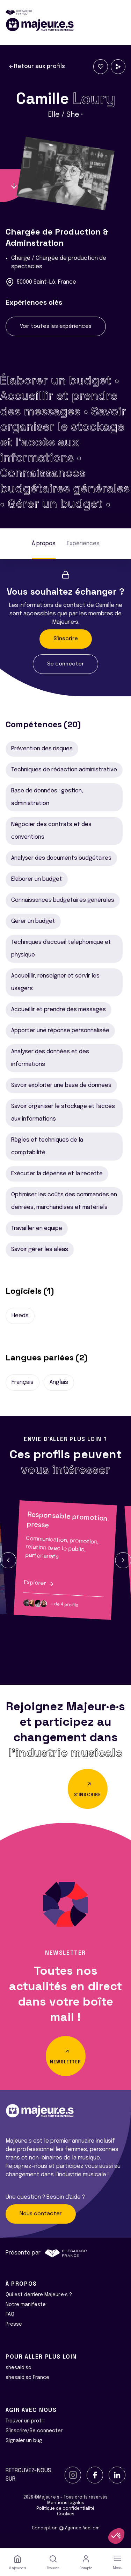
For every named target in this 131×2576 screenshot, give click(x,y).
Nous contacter (41, 2214)
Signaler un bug (24, 2440)
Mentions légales (65, 2503)
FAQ (10, 2314)
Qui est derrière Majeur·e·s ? (39, 2294)
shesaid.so (18, 2367)
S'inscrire (65, 639)
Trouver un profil (25, 2421)
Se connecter (65, 664)
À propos (44, 544)
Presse (14, 2324)
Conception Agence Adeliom (66, 2528)
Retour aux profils (36, 66)
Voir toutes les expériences (56, 326)
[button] (8, 1560)
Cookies (65, 2514)
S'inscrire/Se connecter (34, 2430)
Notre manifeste (26, 2304)
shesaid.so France (27, 2377)
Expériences (83, 544)
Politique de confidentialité (65, 2509)
